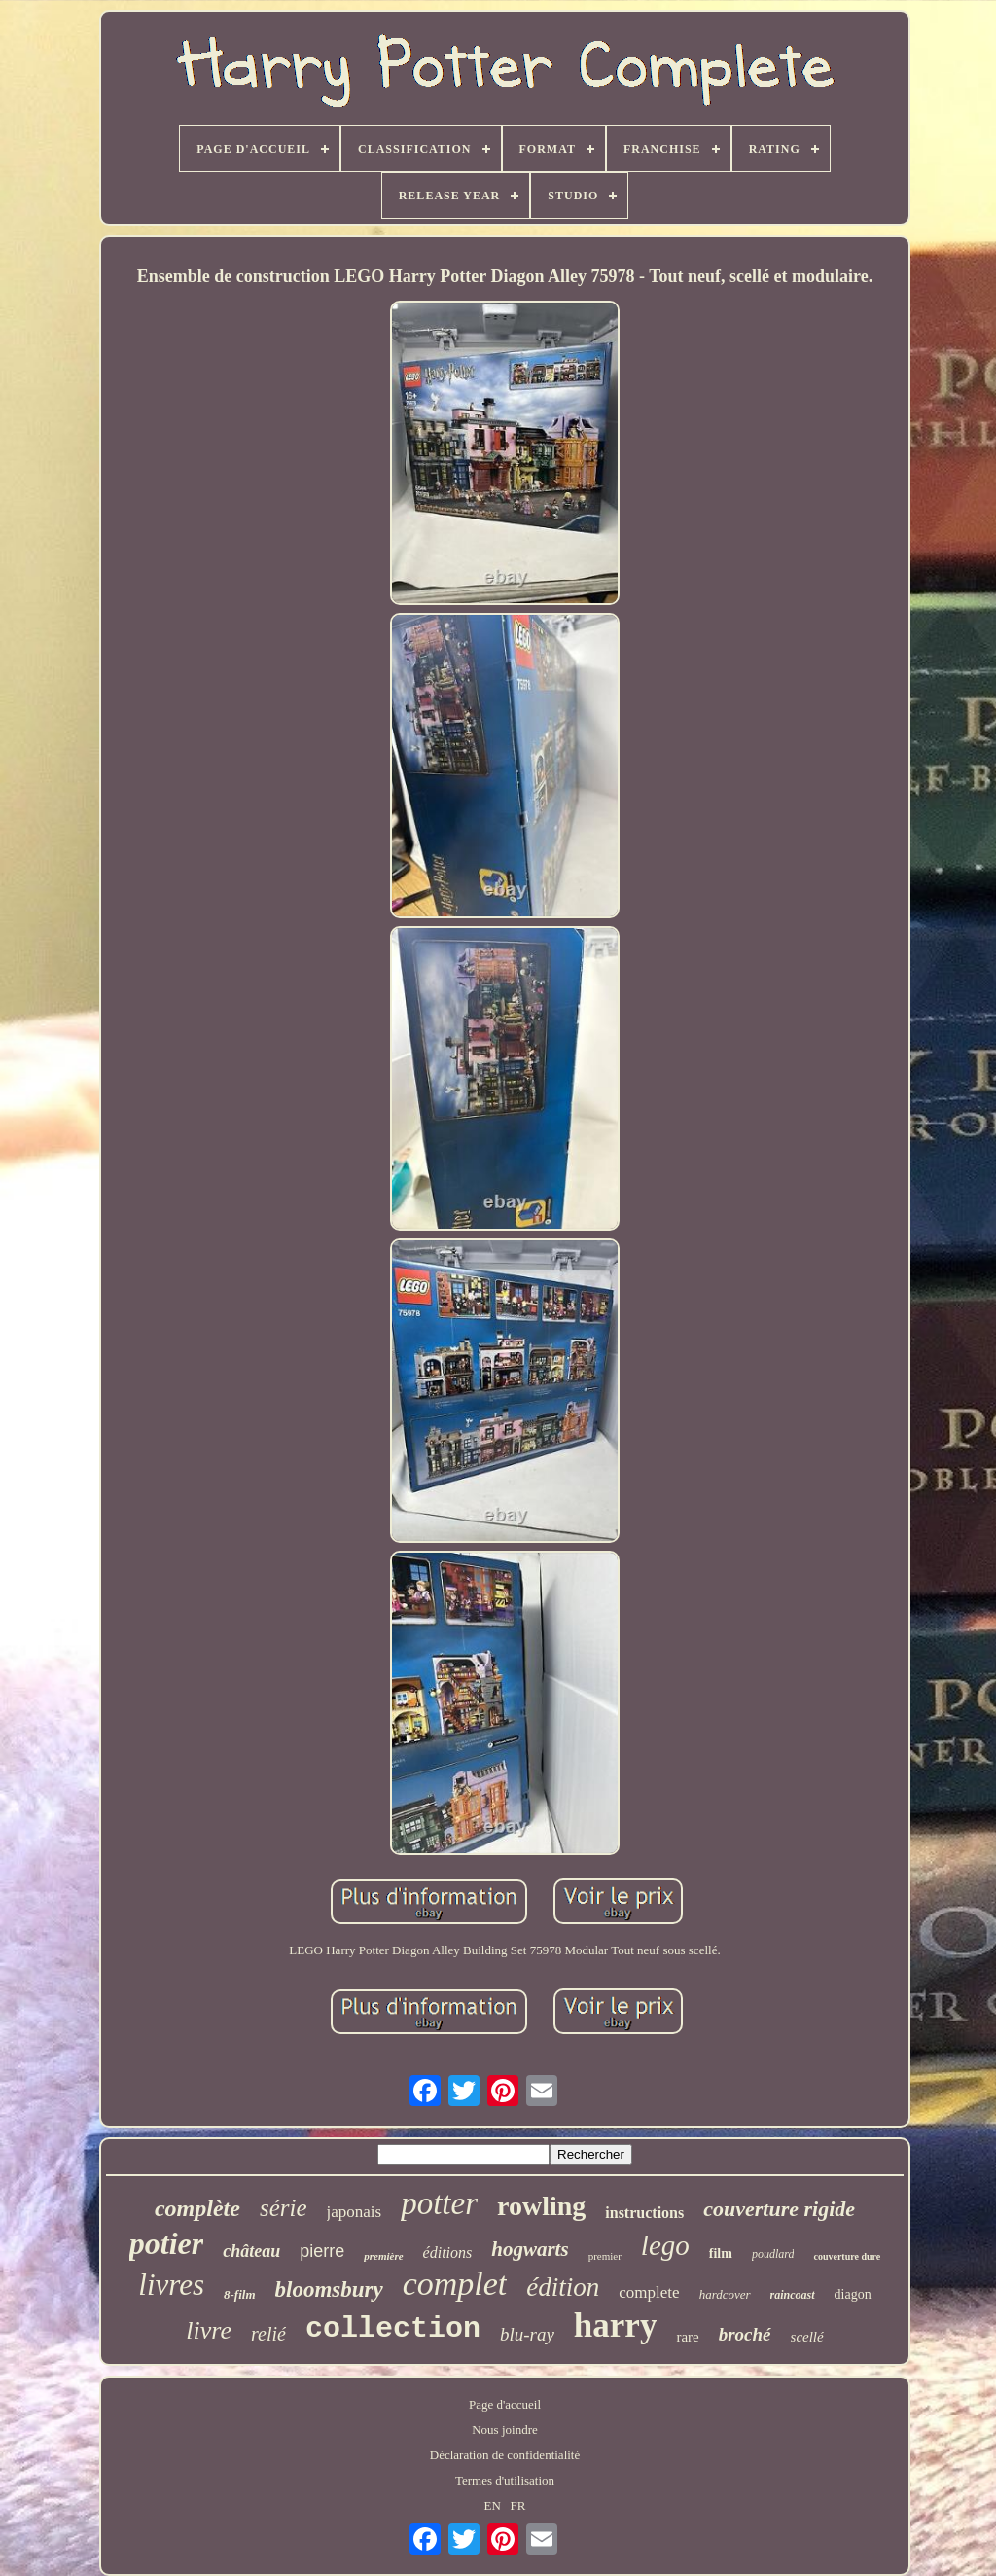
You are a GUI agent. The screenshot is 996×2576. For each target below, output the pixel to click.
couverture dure (846, 2256)
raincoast (792, 2295)
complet (455, 2284)
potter (439, 2203)
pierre (322, 2251)
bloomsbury (329, 2289)
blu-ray (527, 2334)
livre (208, 2330)
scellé (807, 2336)
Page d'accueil (505, 2404)
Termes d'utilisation (504, 2480)
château (251, 2251)
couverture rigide (779, 2209)
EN (492, 2505)
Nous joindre (505, 2429)
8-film (240, 2294)
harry (616, 2325)
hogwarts (529, 2249)
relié (268, 2333)
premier (605, 2256)
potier (166, 2243)
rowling (541, 2206)
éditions (448, 2252)
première (383, 2256)
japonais (354, 2211)
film (720, 2253)
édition (562, 2287)
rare (687, 2336)
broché (745, 2334)
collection (392, 2328)
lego (665, 2245)
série (283, 2208)
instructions (644, 2212)
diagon (853, 2294)
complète (197, 2208)
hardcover (725, 2294)
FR (518, 2505)
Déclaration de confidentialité (505, 2455)
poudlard (773, 2254)
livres (171, 2285)
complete (649, 2292)
